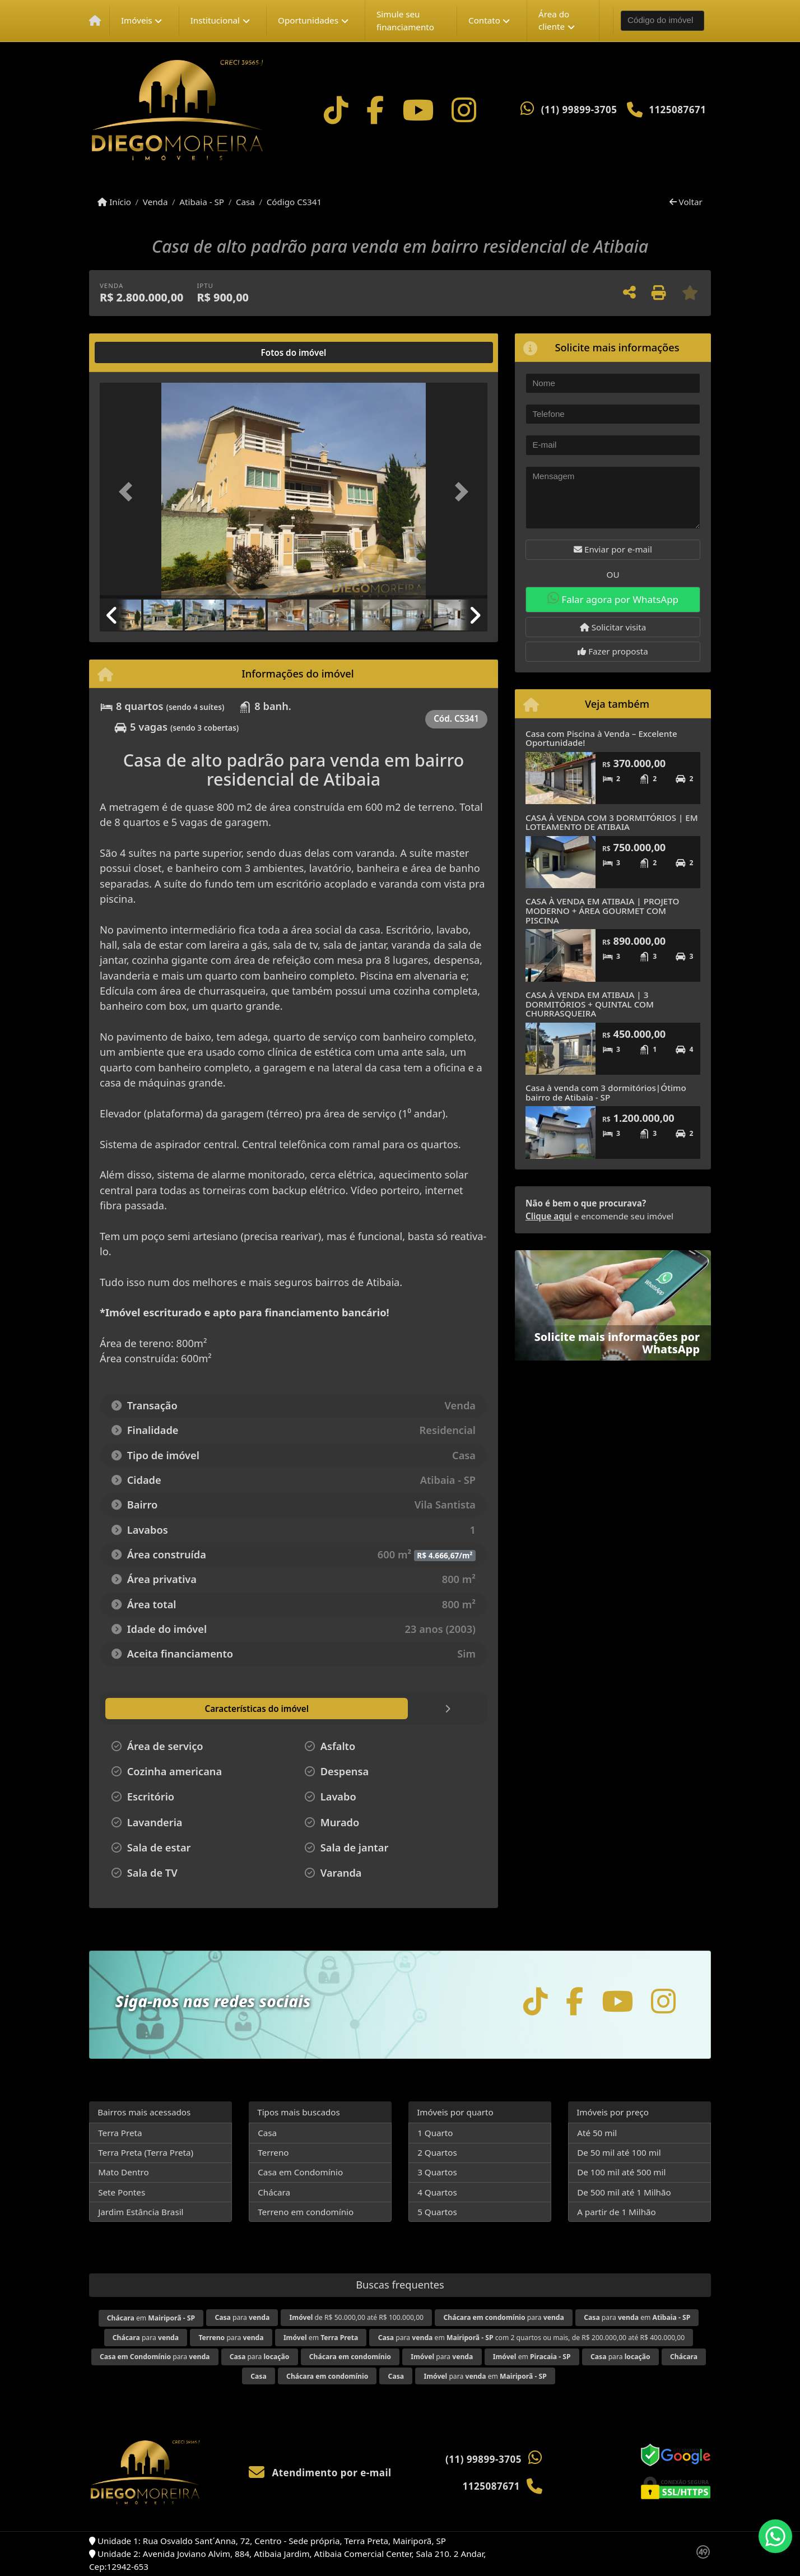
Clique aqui (548, 1216)
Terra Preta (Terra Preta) (145, 2152)
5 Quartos (437, 2211)
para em (637, 2317)
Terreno (273, 2152)
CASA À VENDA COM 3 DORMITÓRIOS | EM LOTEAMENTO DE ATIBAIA (611, 822)
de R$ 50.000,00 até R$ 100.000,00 (357, 2317)
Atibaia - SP (201, 201)
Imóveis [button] (136, 20)
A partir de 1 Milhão (616, 2211)
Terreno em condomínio (306, 2211)
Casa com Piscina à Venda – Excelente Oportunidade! (601, 738)
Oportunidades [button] (308, 20)
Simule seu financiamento (405, 20)
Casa (245, 201)
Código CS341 (294, 201)
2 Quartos (437, 2152)
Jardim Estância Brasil (140, 2211)
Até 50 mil (597, 2132)
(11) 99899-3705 (579, 109)
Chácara (274, 2192)
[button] (129, 491)
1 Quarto (435, 2132)
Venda (155, 201)
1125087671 (677, 109)
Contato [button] (484, 20)
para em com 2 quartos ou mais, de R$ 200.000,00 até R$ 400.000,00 (531, 2337)
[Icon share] (336, 110)
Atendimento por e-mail (320, 2472)
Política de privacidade (563, 2546)
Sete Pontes (121, 2192)
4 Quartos (437, 2192)
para (242, 2317)
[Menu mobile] (95, 21)
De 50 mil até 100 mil (619, 2152)
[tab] (136, 352)
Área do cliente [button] (553, 20)
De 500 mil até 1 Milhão (624, 2192)
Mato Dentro (123, 2172)
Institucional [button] (215, 20)
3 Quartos (437, 2172)
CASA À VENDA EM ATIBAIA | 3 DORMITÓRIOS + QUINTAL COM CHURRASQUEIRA (589, 1004)
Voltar (686, 201)
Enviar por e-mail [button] (613, 549)
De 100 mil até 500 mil (621, 2172)
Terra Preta (120, 2132)
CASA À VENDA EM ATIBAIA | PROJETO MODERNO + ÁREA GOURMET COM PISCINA (602, 910)
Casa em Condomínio (300, 2172)
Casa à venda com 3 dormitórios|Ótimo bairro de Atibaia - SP (605, 1092)
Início (114, 201)
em (151, 2318)
